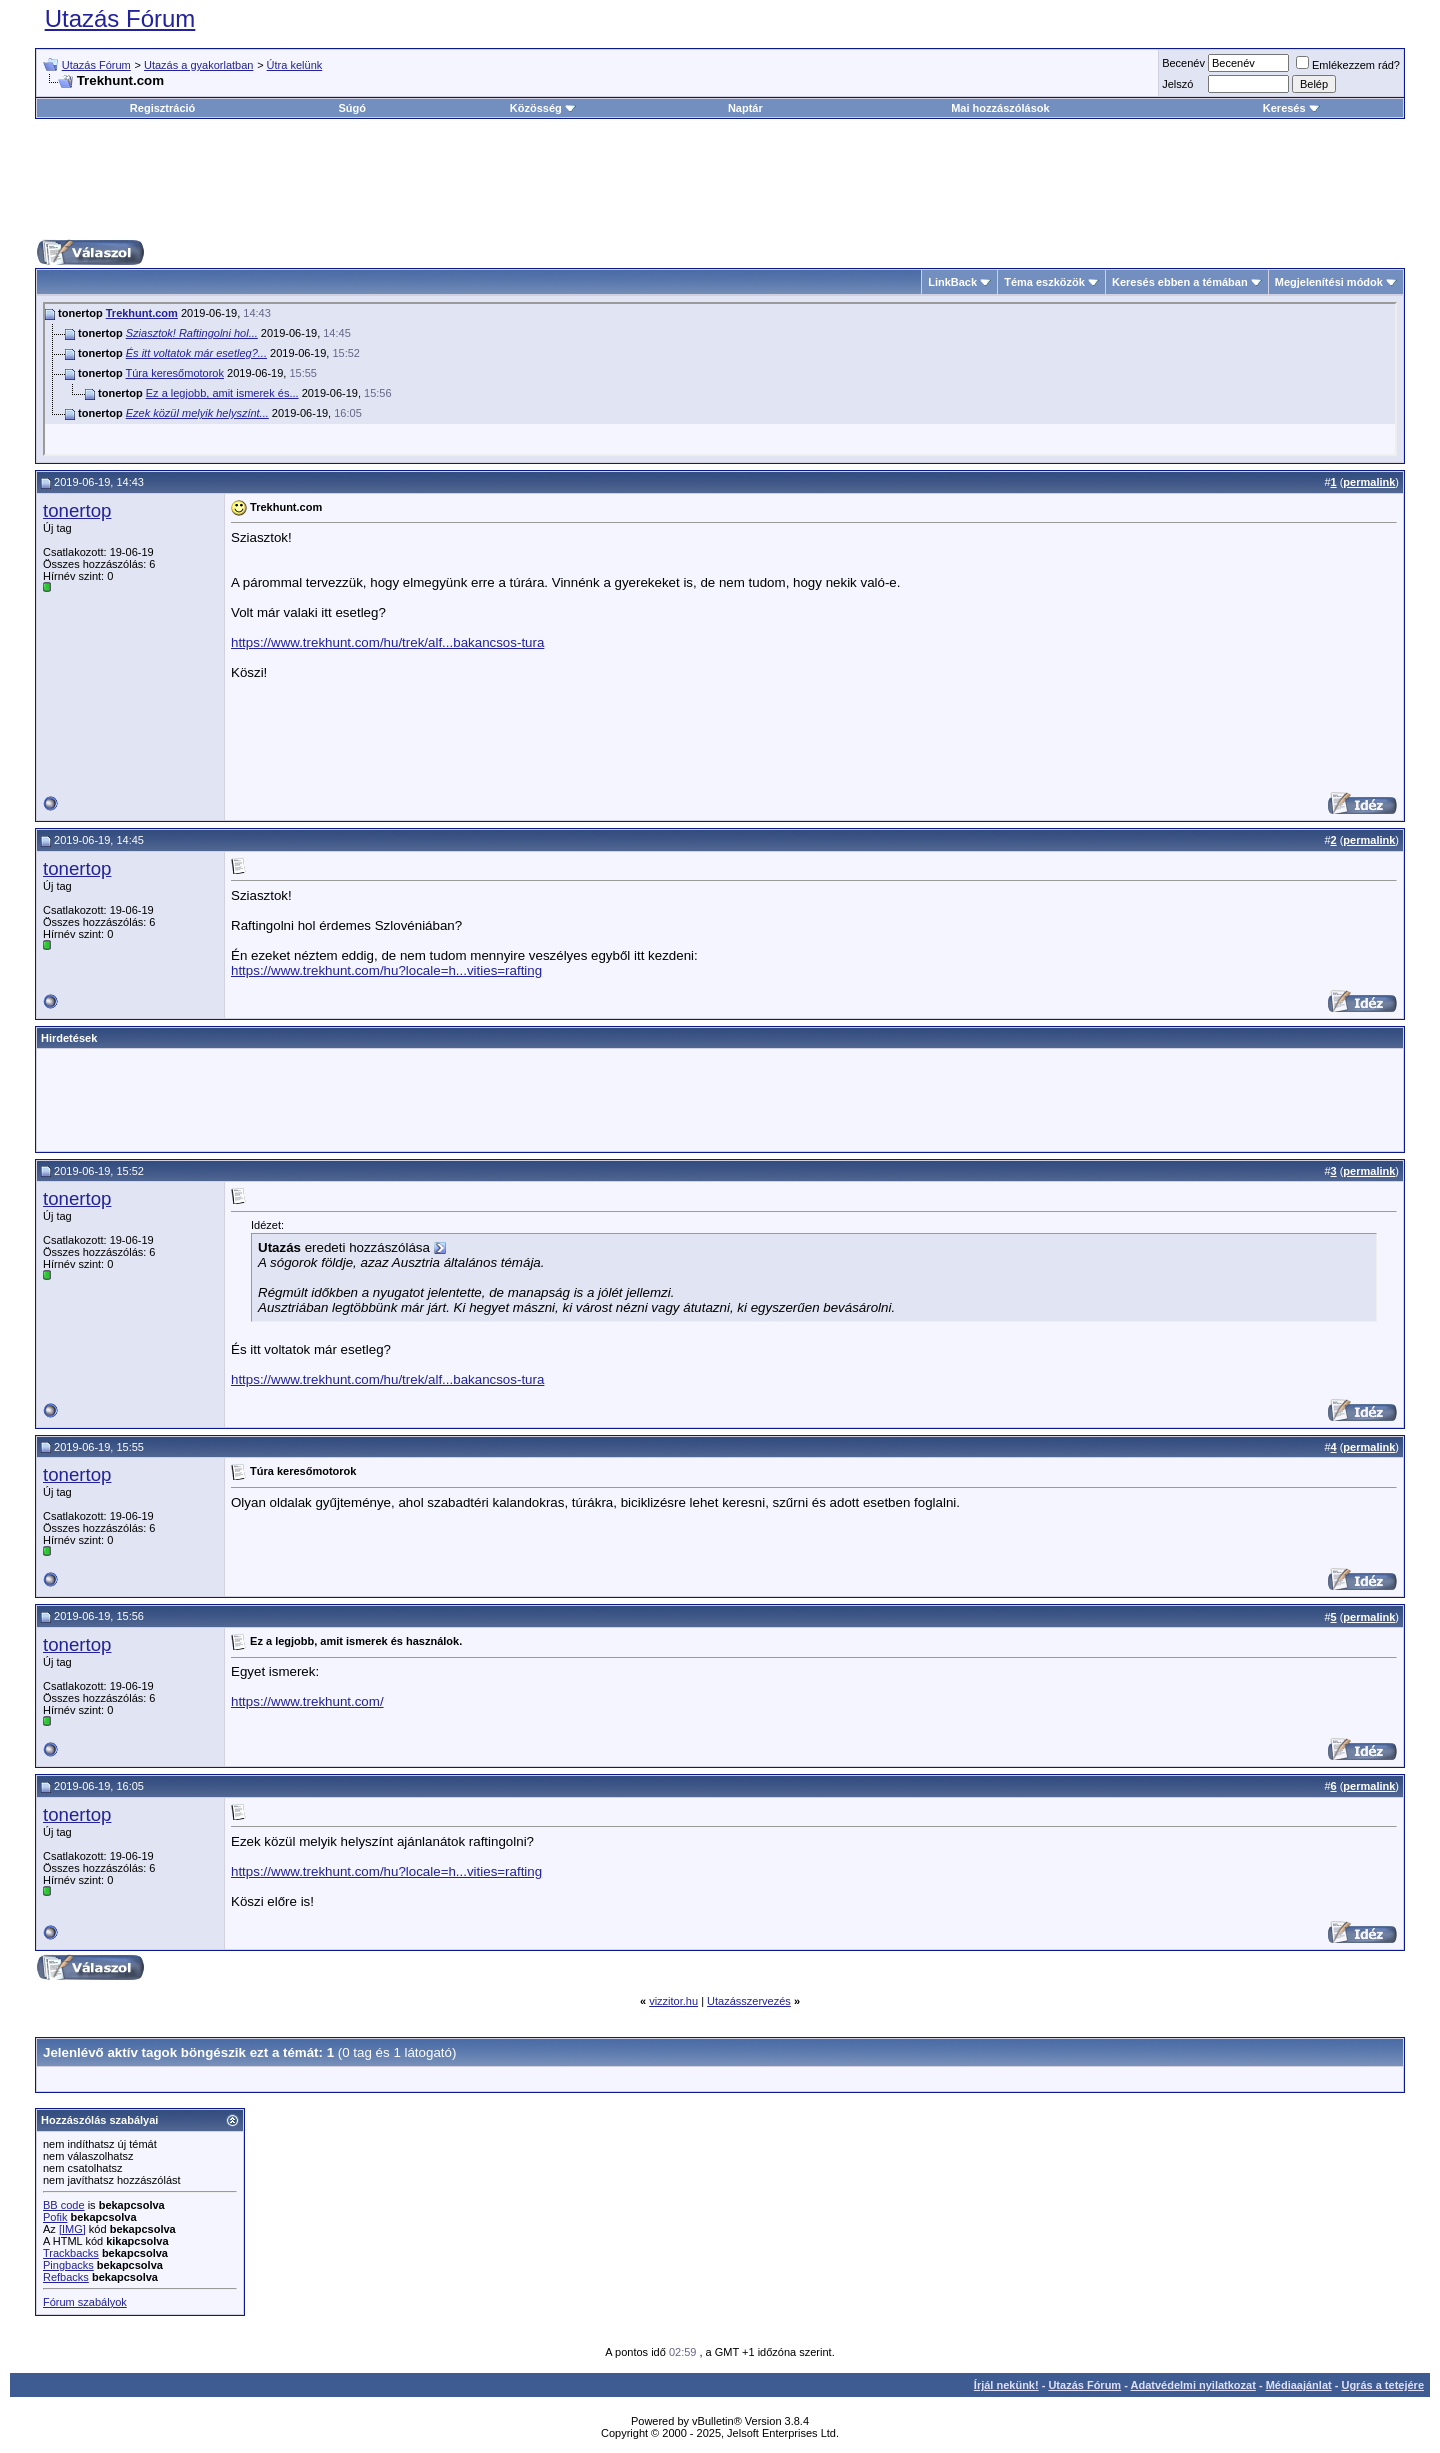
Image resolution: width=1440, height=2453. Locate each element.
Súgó (352, 108)
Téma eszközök (1044, 282)
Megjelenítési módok (1329, 282)
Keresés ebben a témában (1180, 282)
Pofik (55, 2217)
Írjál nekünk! (1006, 2385)
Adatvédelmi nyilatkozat (1193, 2385)
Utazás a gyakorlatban (198, 65)
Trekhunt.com (142, 313)
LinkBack (952, 282)
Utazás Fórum (120, 18)
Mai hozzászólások (1000, 108)
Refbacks (66, 2277)
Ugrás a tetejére (1382, 2385)
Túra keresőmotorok (175, 373)
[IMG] (72, 2229)
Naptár (745, 108)
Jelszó (1177, 84)
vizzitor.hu (673, 2001)
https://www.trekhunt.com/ (307, 1701)
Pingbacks (68, 2265)
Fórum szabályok (85, 2302)
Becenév (1183, 63)
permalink (1369, 482)
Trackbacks (71, 2253)
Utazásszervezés (749, 2001)
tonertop (77, 510)
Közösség (543, 108)
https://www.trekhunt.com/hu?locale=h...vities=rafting (386, 970)
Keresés (1291, 108)
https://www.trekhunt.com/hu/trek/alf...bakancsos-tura (387, 642)
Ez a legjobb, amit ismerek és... (222, 393)
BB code (64, 2205)
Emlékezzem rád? (1348, 65)
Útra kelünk (295, 65)
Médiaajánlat (1299, 2385)
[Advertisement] (720, 179)
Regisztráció (162, 108)
